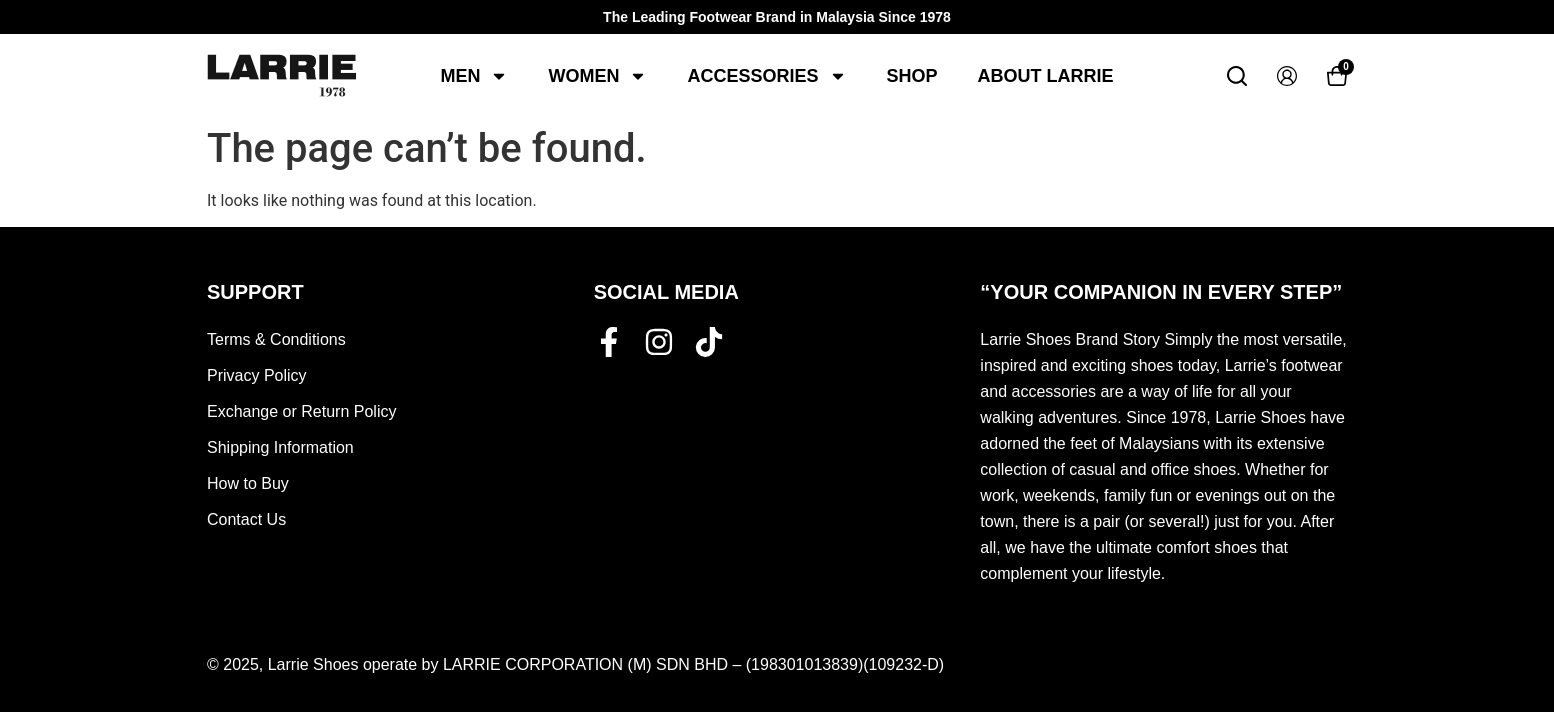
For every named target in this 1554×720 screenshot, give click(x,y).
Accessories (766, 76)
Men (474, 76)
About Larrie (1046, 76)
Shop (912, 76)
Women (597, 76)
